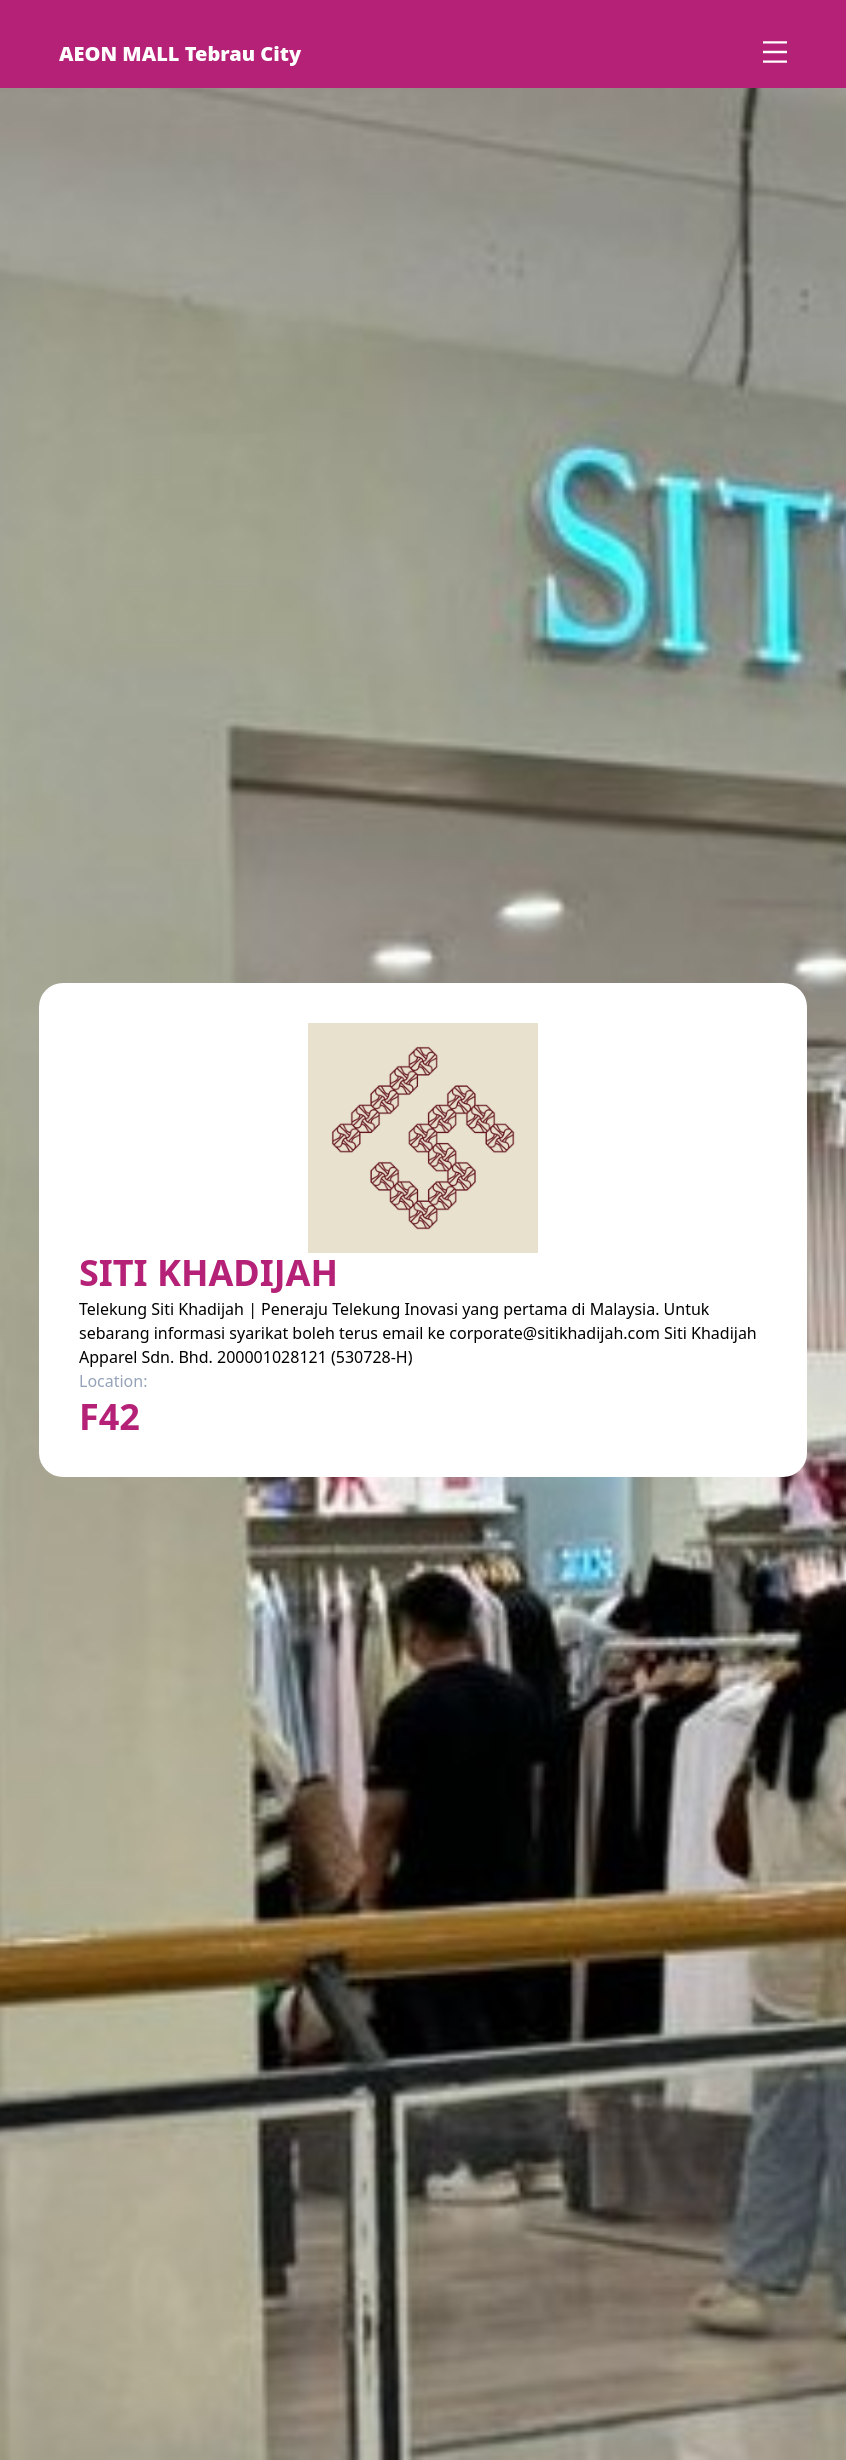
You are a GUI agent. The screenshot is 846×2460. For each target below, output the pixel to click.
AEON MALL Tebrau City (180, 53)
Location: (113, 1381)
